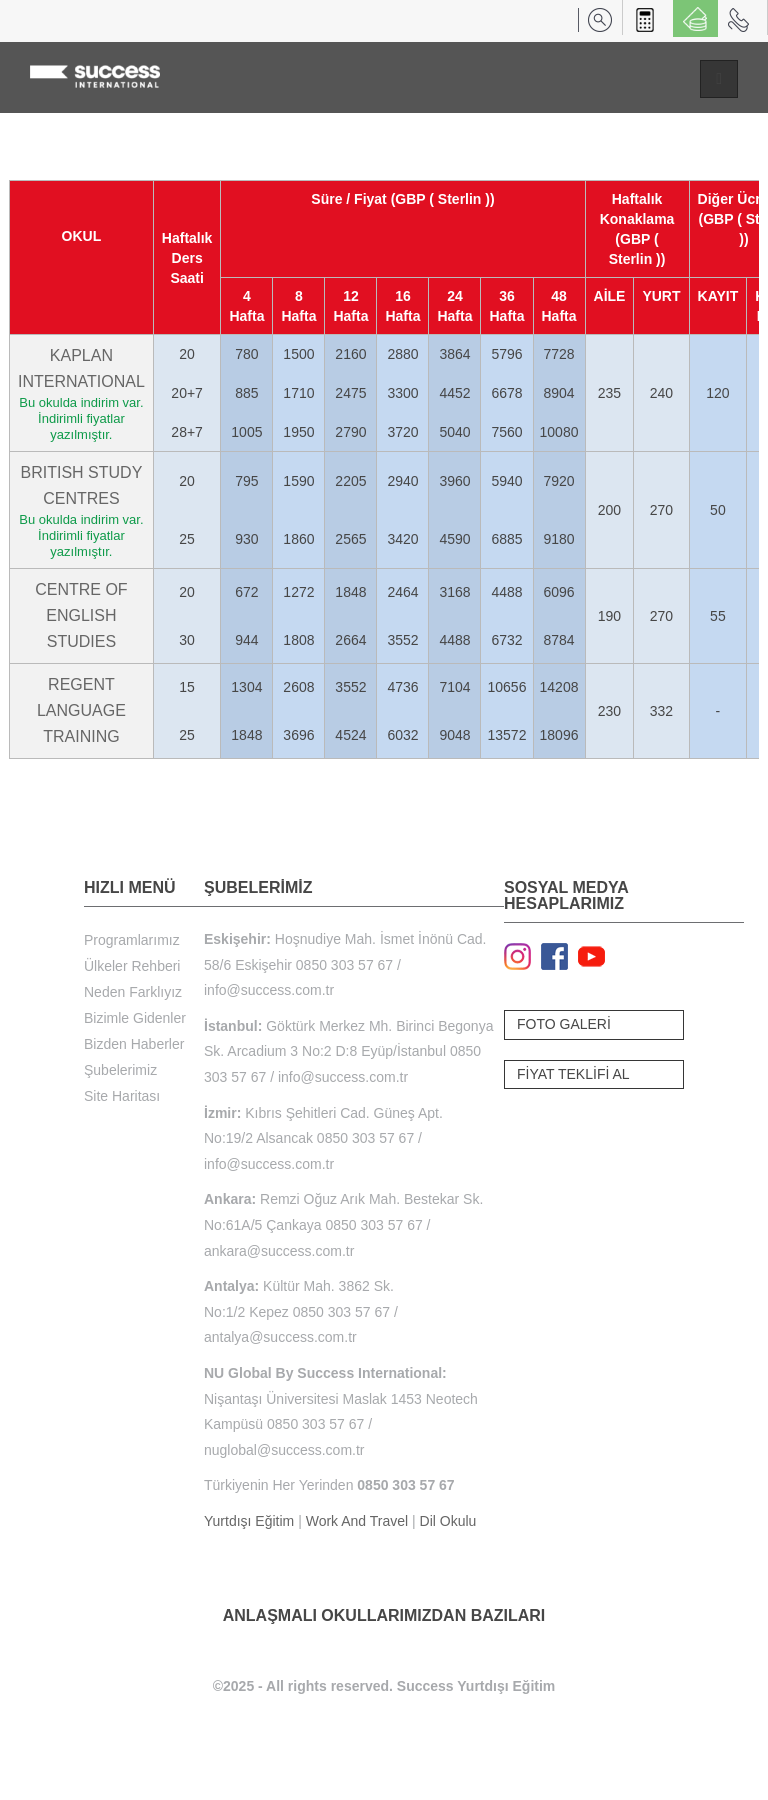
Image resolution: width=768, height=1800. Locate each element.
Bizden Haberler (134, 1044)
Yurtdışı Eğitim (249, 1521)
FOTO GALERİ (564, 1024)
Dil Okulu (448, 1521)
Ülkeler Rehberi (132, 966)
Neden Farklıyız (133, 992)
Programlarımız (132, 940)
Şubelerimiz (120, 1070)
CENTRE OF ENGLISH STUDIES (81, 615)
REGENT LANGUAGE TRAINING (81, 710)
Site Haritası (122, 1096)
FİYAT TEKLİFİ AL (573, 1074)
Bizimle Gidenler (135, 1018)
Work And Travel (357, 1521)
